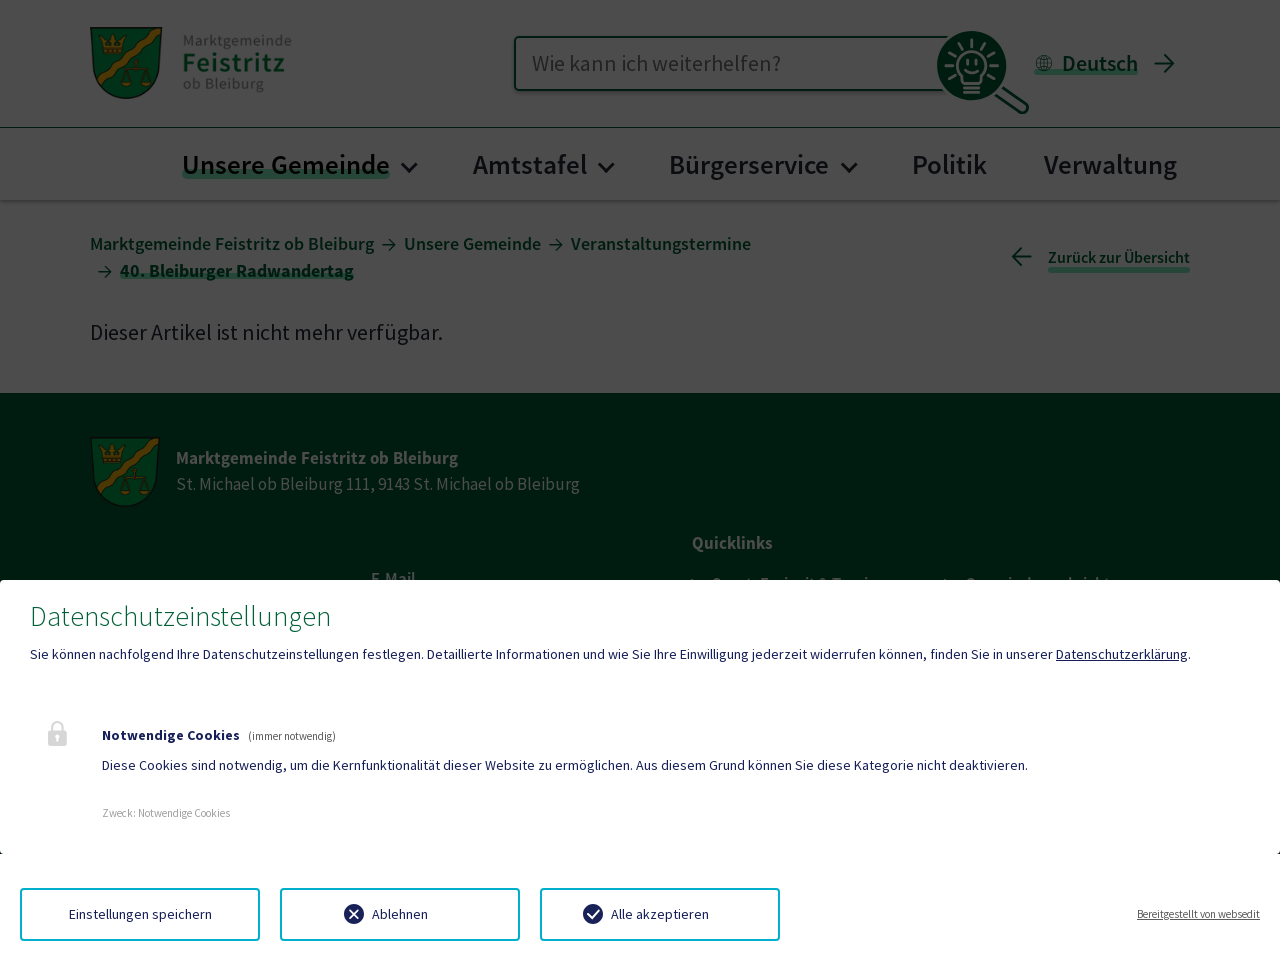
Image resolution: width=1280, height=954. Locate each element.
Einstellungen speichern (140, 914)
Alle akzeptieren (660, 914)
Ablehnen (400, 914)
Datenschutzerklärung (1122, 654)
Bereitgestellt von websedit (1198, 914)
